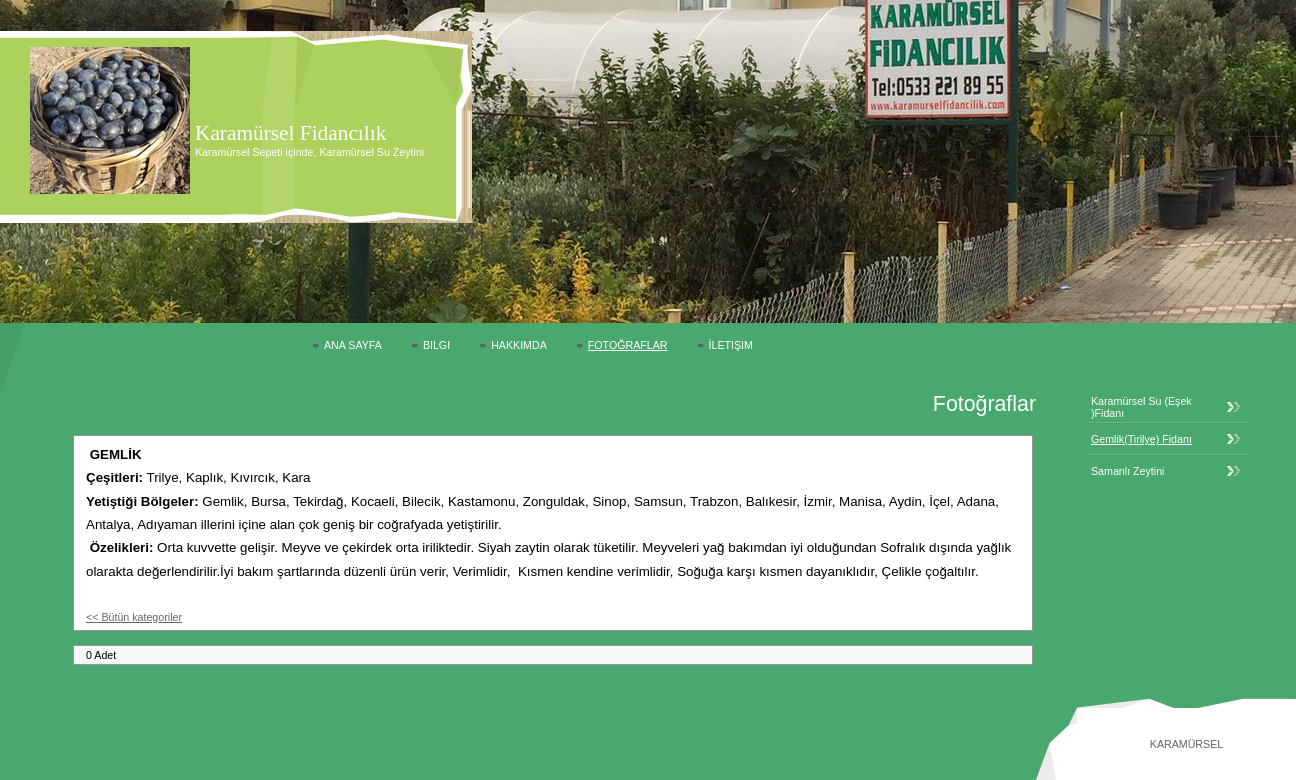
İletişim (731, 345)
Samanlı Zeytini (1127, 471)
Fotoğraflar (628, 345)
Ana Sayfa (353, 345)
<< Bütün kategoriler (134, 617)
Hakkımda (519, 345)
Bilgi (436, 345)
